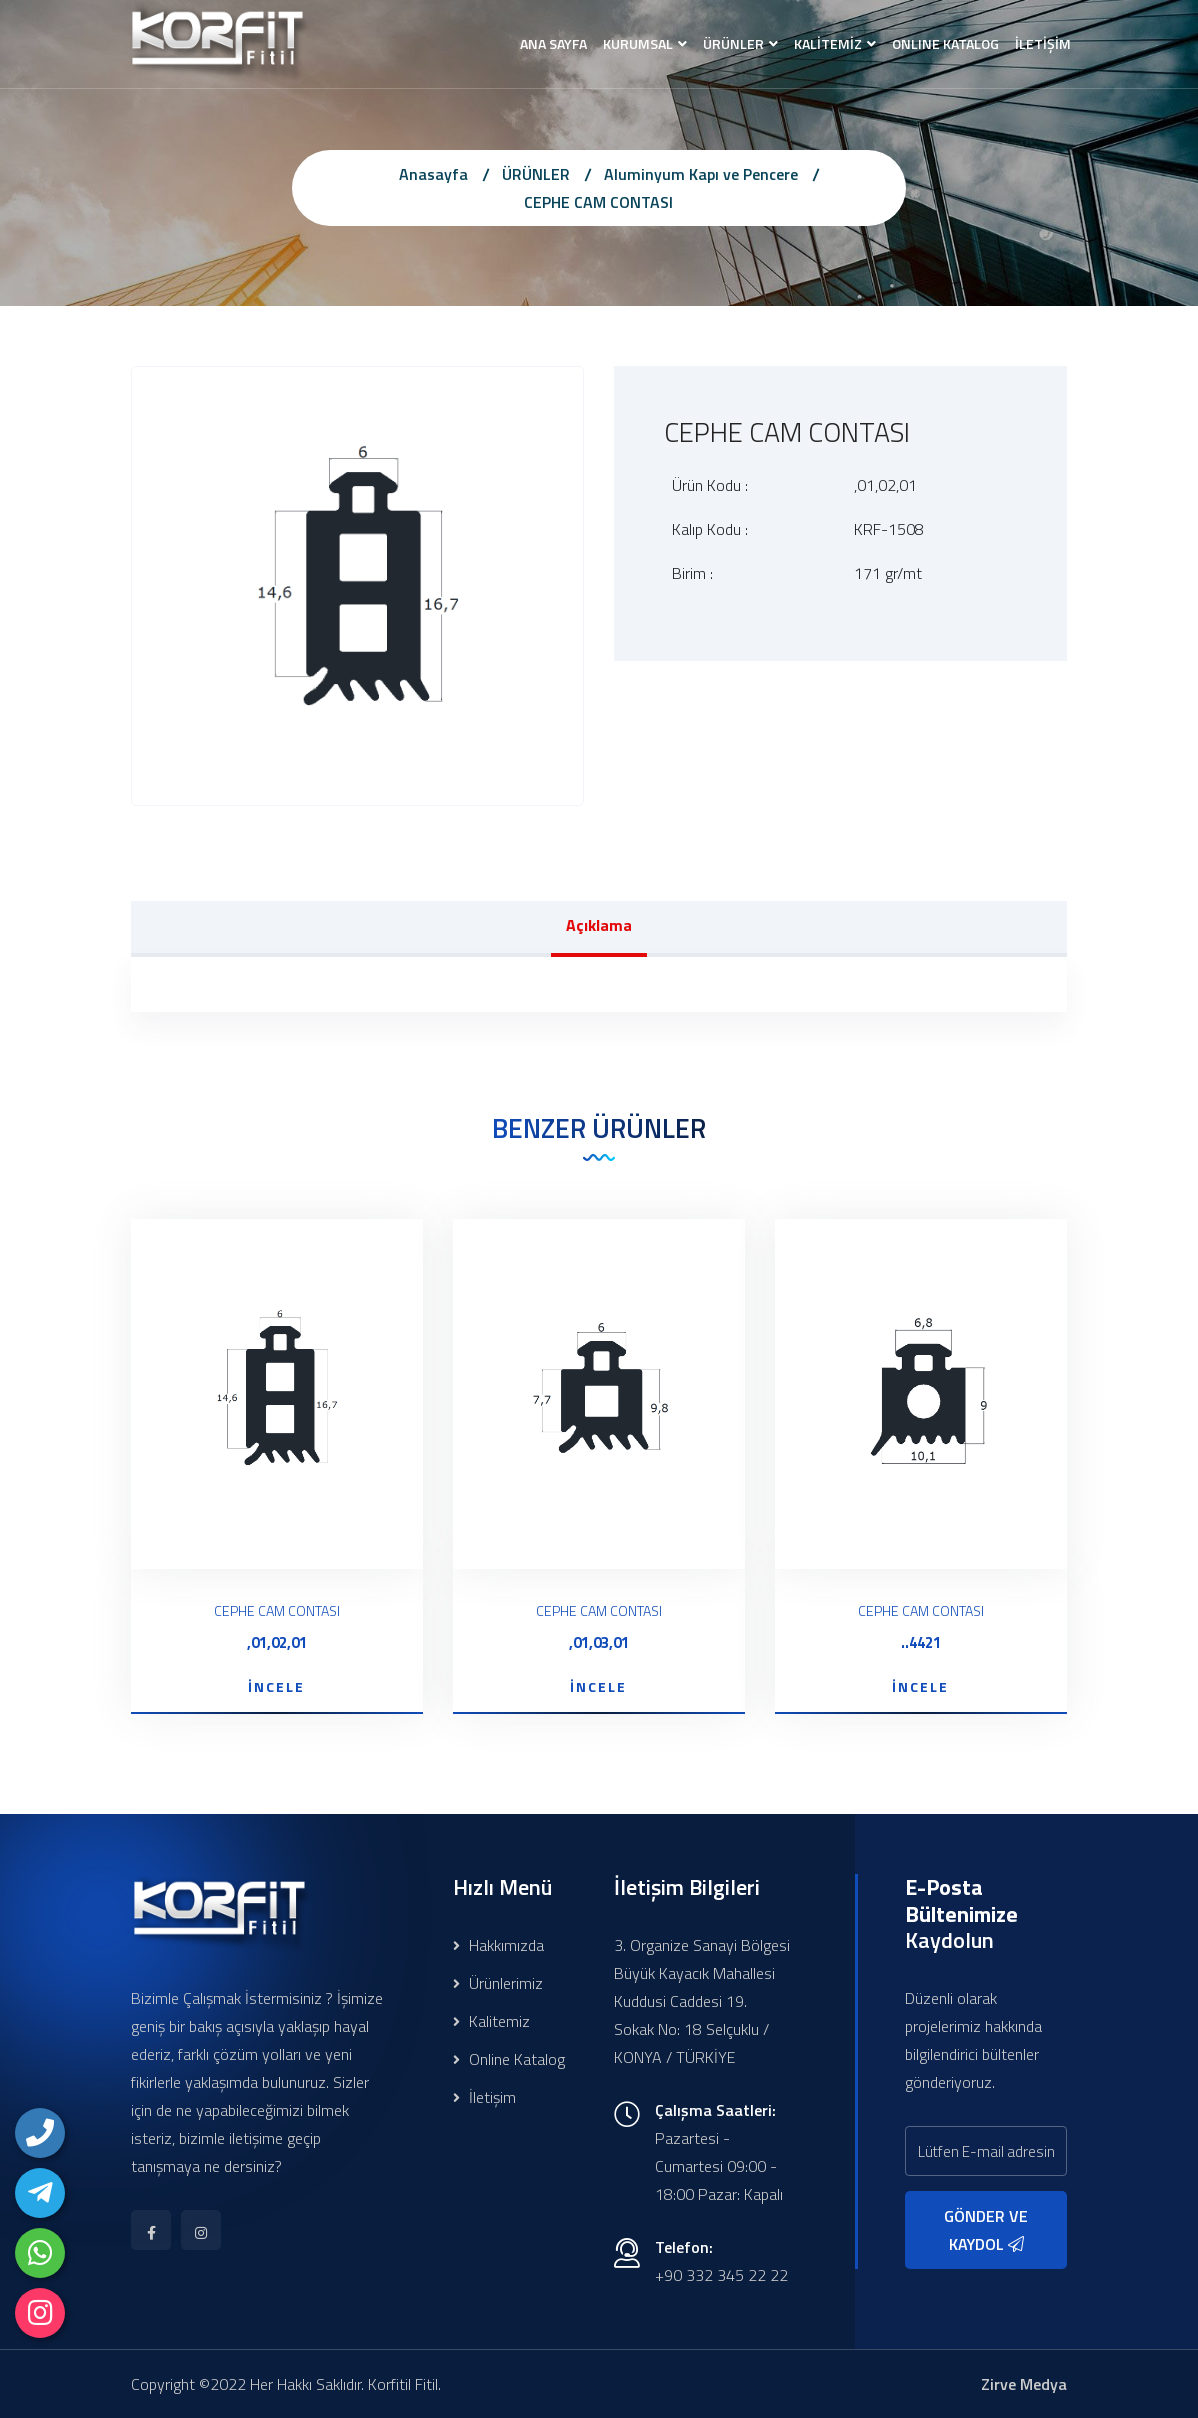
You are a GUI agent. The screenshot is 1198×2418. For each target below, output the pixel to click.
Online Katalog (509, 2059)
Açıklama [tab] (599, 925)
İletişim (484, 2097)
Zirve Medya (1024, 2384)
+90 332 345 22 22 (721, 2275)
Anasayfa (433, 174)
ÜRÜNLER (733, 43)
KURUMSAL (638, 43)
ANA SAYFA (553, 43)
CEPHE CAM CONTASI (598, 202)
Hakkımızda (498, 1945)
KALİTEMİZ (828, 43)
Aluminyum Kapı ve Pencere (701, 174)
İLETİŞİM (1043, 43)
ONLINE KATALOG (945, 43)
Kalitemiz (491, 2021)
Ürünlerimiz (498, 1983)
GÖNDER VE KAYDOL (986, 2230)
